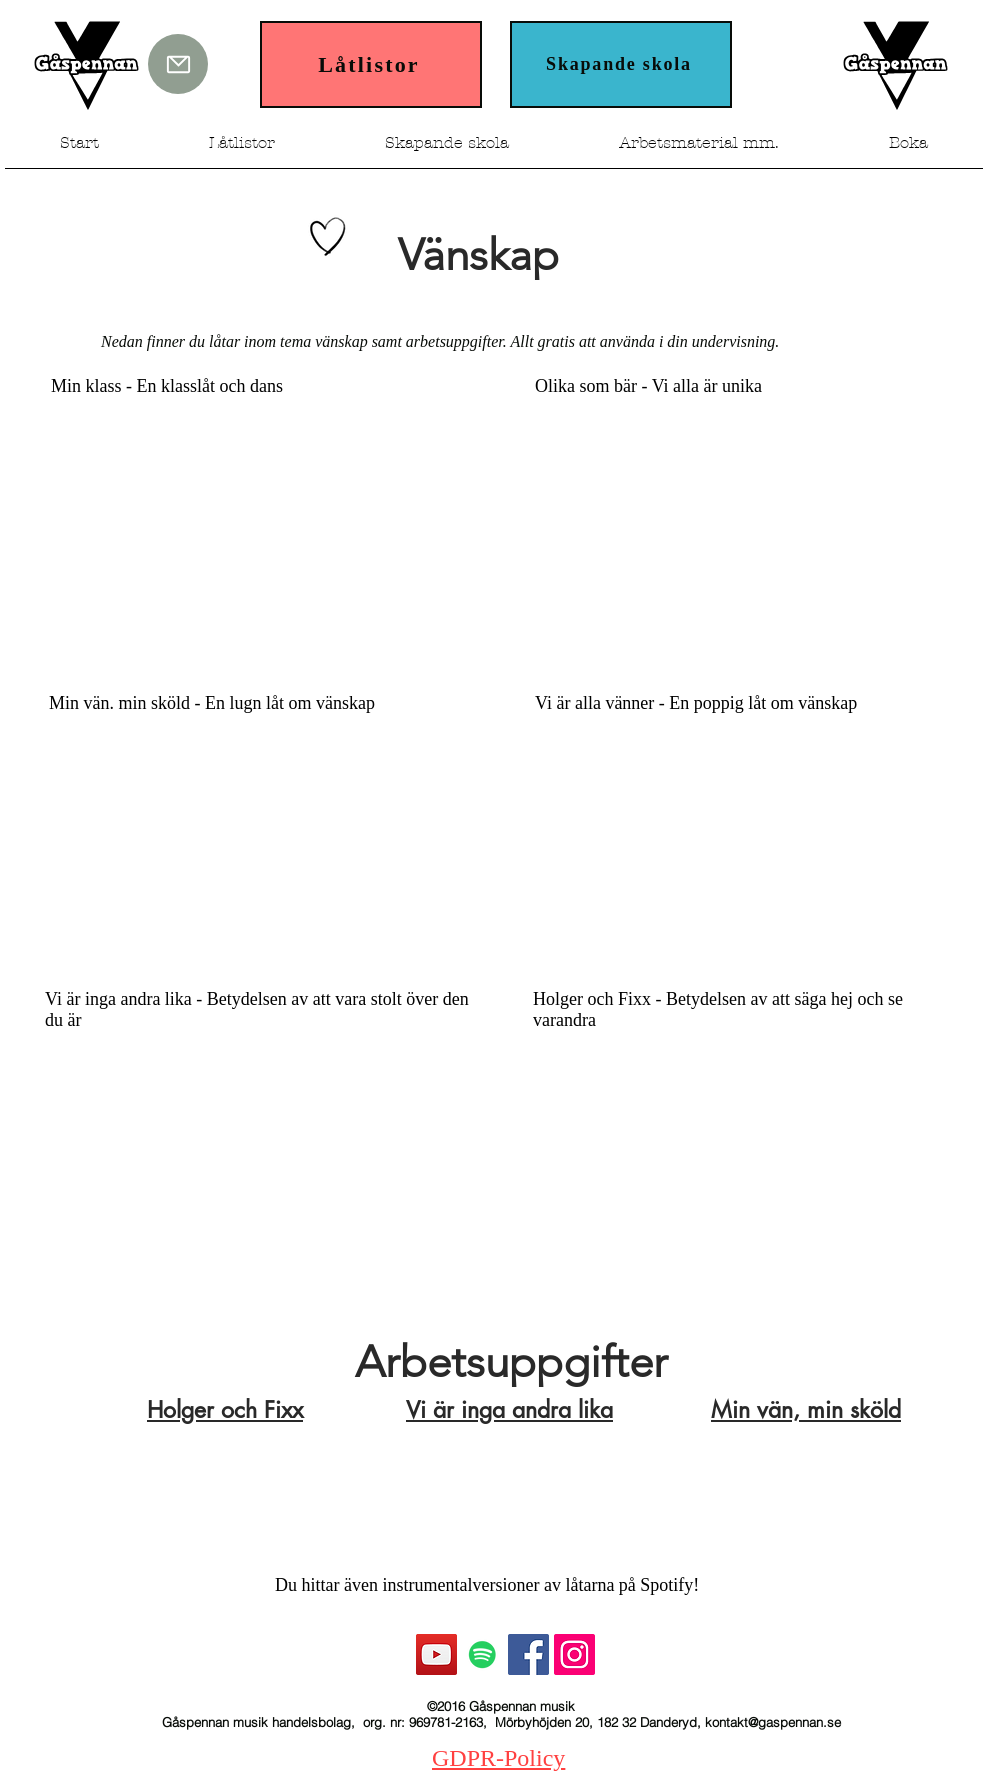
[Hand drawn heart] (328, 237)
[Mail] (178, 64)
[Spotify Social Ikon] (482, 1654)
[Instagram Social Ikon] (574, 1654)
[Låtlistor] (371, 64)
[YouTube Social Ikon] (436, 1654)
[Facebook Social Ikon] (528, 1654)
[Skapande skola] (621, 64)
